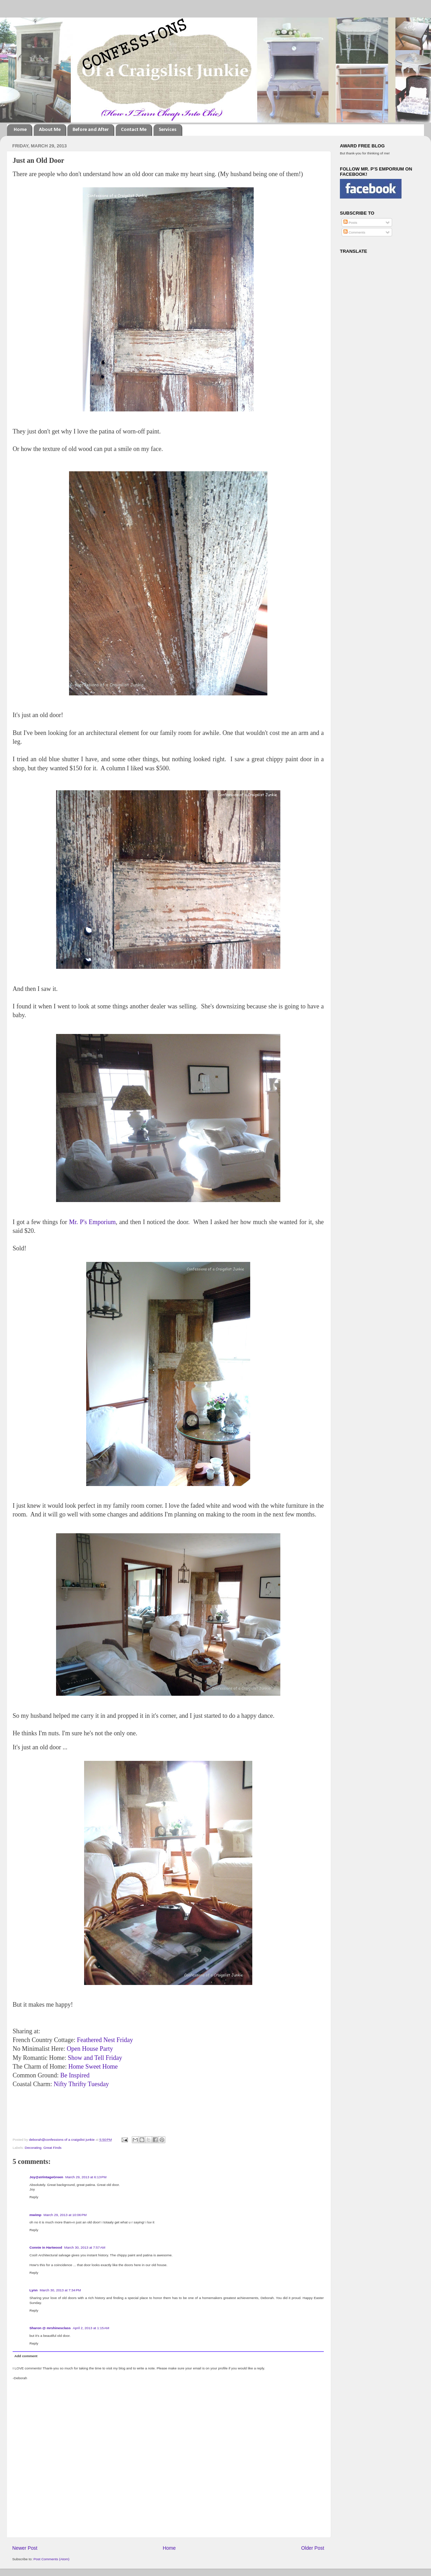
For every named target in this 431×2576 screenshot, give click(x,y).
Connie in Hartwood (45, 2247)
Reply (33, 2197)
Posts (350, 222)
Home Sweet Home (93, 2066)
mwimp (35, 2215)
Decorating (33, 2148)
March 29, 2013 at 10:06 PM (65, 2215)
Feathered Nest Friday (105, 2039)
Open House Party (90, 2048)
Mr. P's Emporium (92, 1221)
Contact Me (133, 129)
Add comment (25, 2356)
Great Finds (52, 2148)
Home (20, 129)
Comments (354, 232)
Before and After (91, 129)
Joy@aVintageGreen (46, 2177)
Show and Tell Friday (95, 2057)
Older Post (312, 2548)
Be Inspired (74, 2075)
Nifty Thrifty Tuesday (81, 2084)
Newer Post (24, 2548)
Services (168, 129)
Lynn (33, 2290)
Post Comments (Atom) (51, 2559)
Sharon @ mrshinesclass (50, 2328)
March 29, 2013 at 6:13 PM (86, 2177)
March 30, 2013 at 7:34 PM (60, 2290)
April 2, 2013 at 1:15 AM (91, 2328)
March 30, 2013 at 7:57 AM (84, 2247)
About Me (50, 129)
